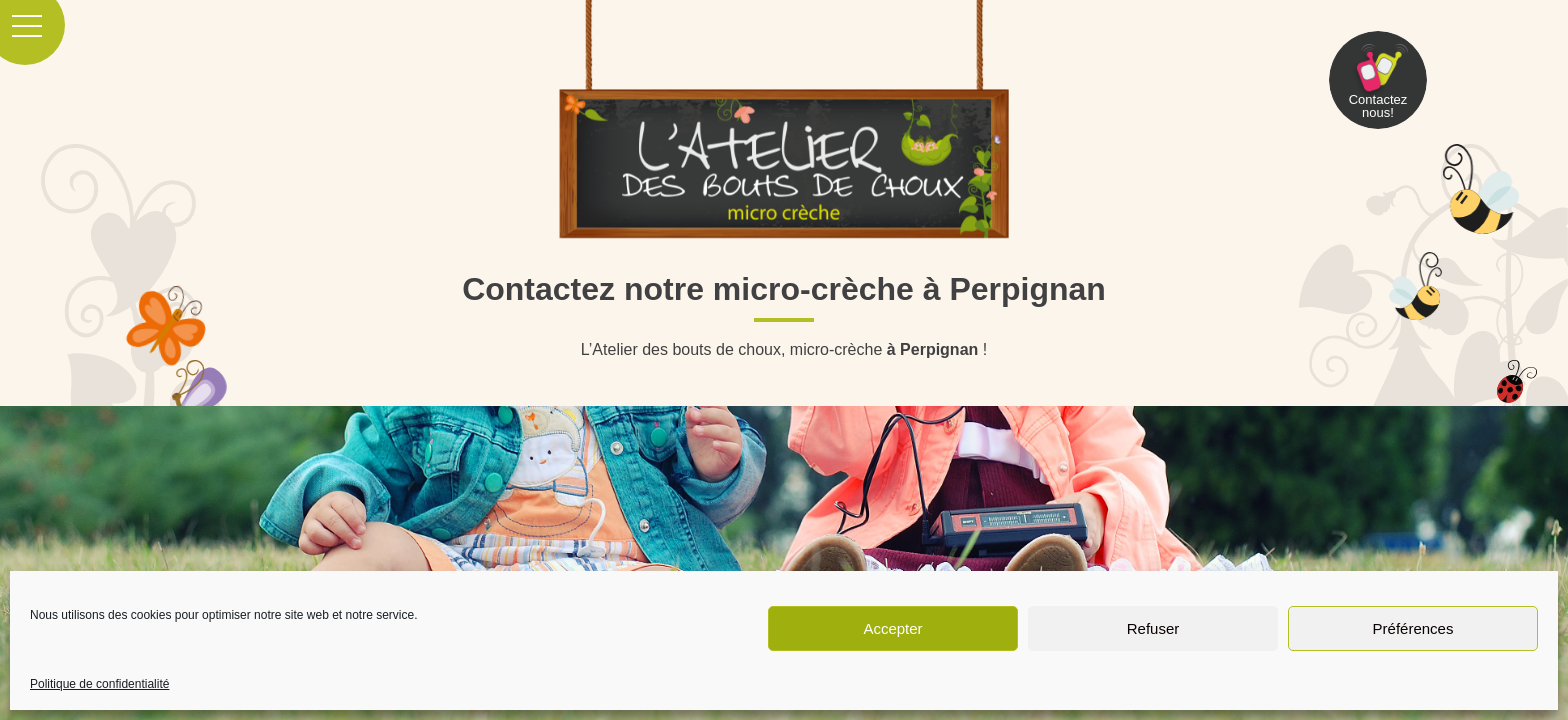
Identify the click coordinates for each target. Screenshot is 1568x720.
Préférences (1413, 628)
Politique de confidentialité (99, 684)
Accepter (892, 628)
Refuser (1153, 628)
